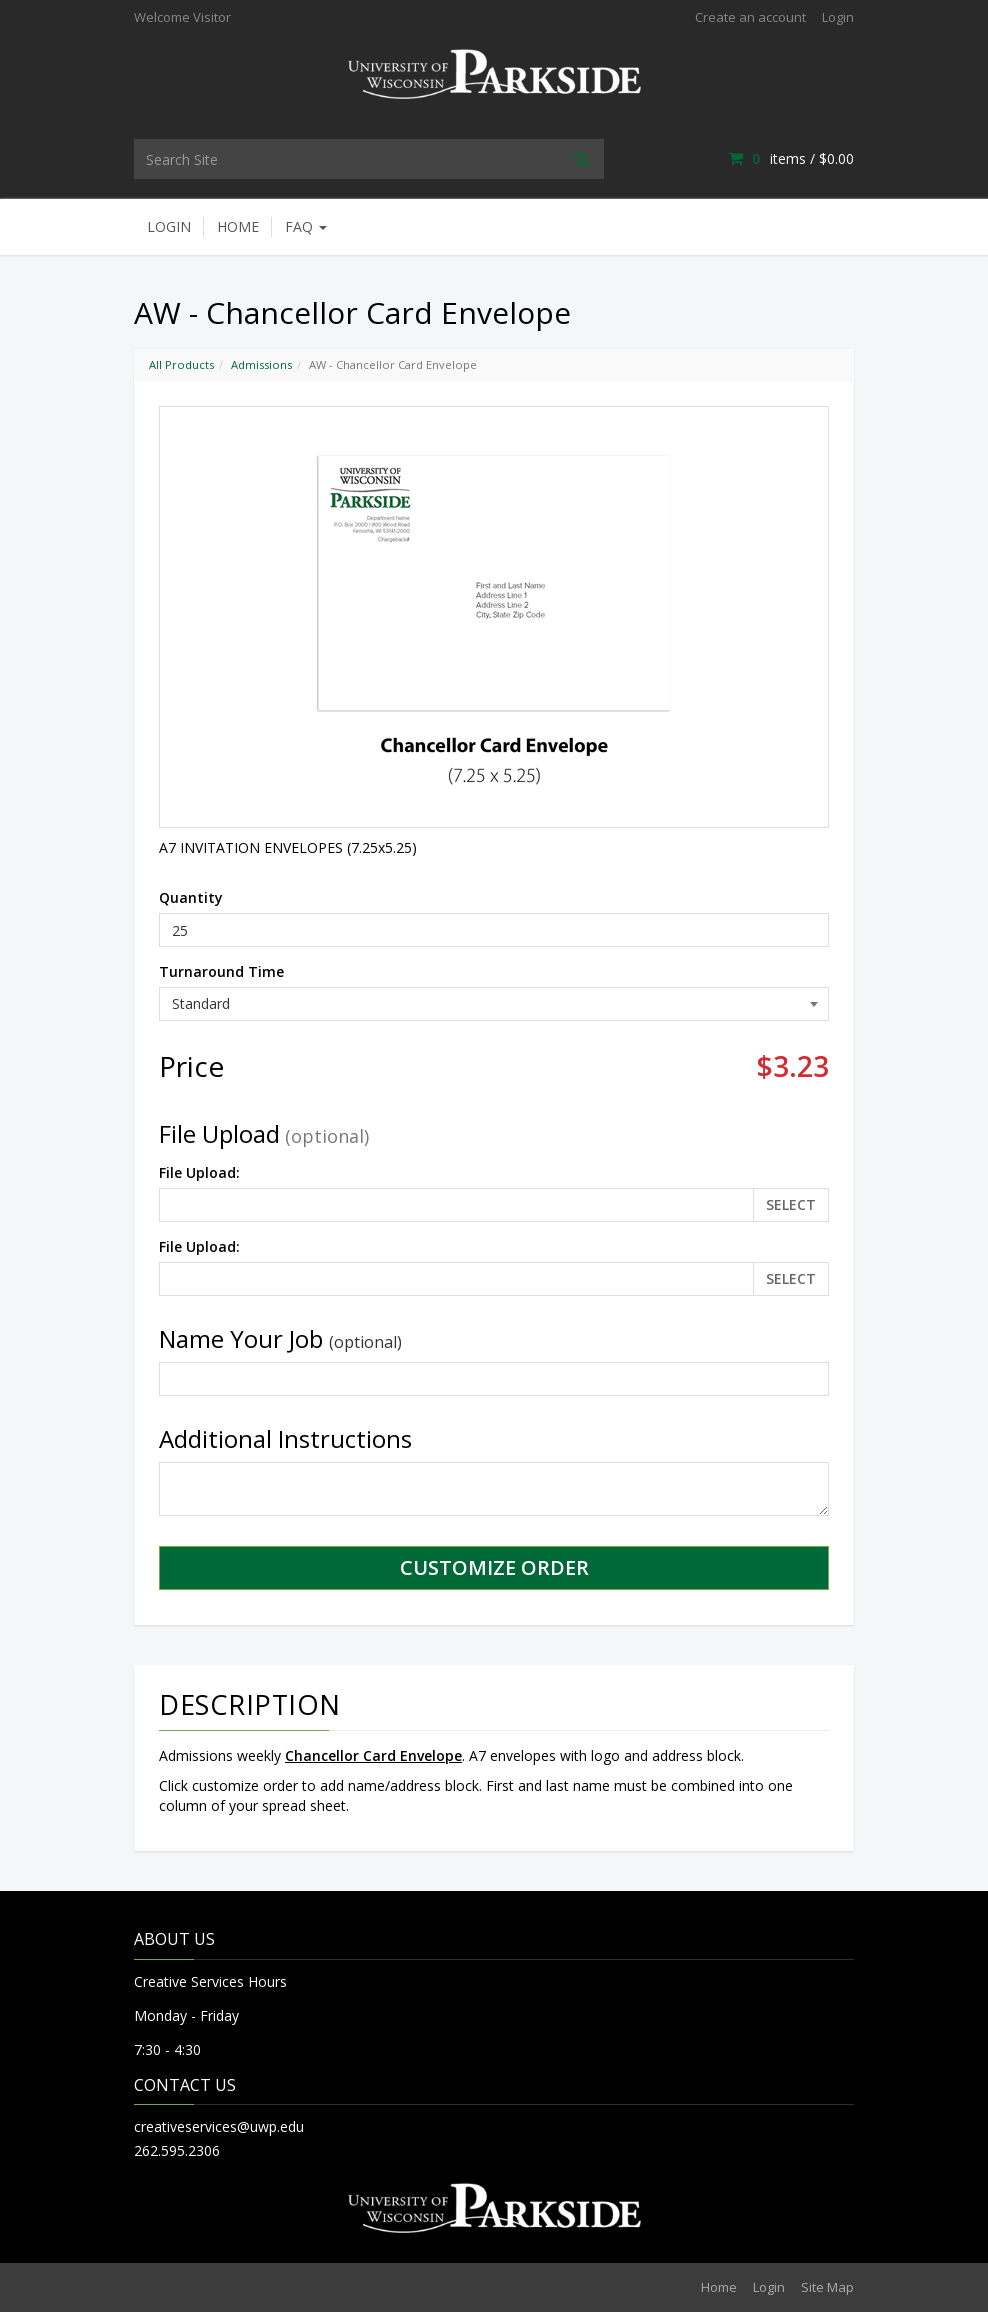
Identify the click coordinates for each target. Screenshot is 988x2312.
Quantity (191, 897)
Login (838, 17)
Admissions (261, 364)
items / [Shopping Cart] (791, 158)
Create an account (750, 17)
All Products (181, 364)
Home (238, 226)
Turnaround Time (221, 971)
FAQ (306, 226)
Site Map (827, 2287)
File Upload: (199, 1172)
